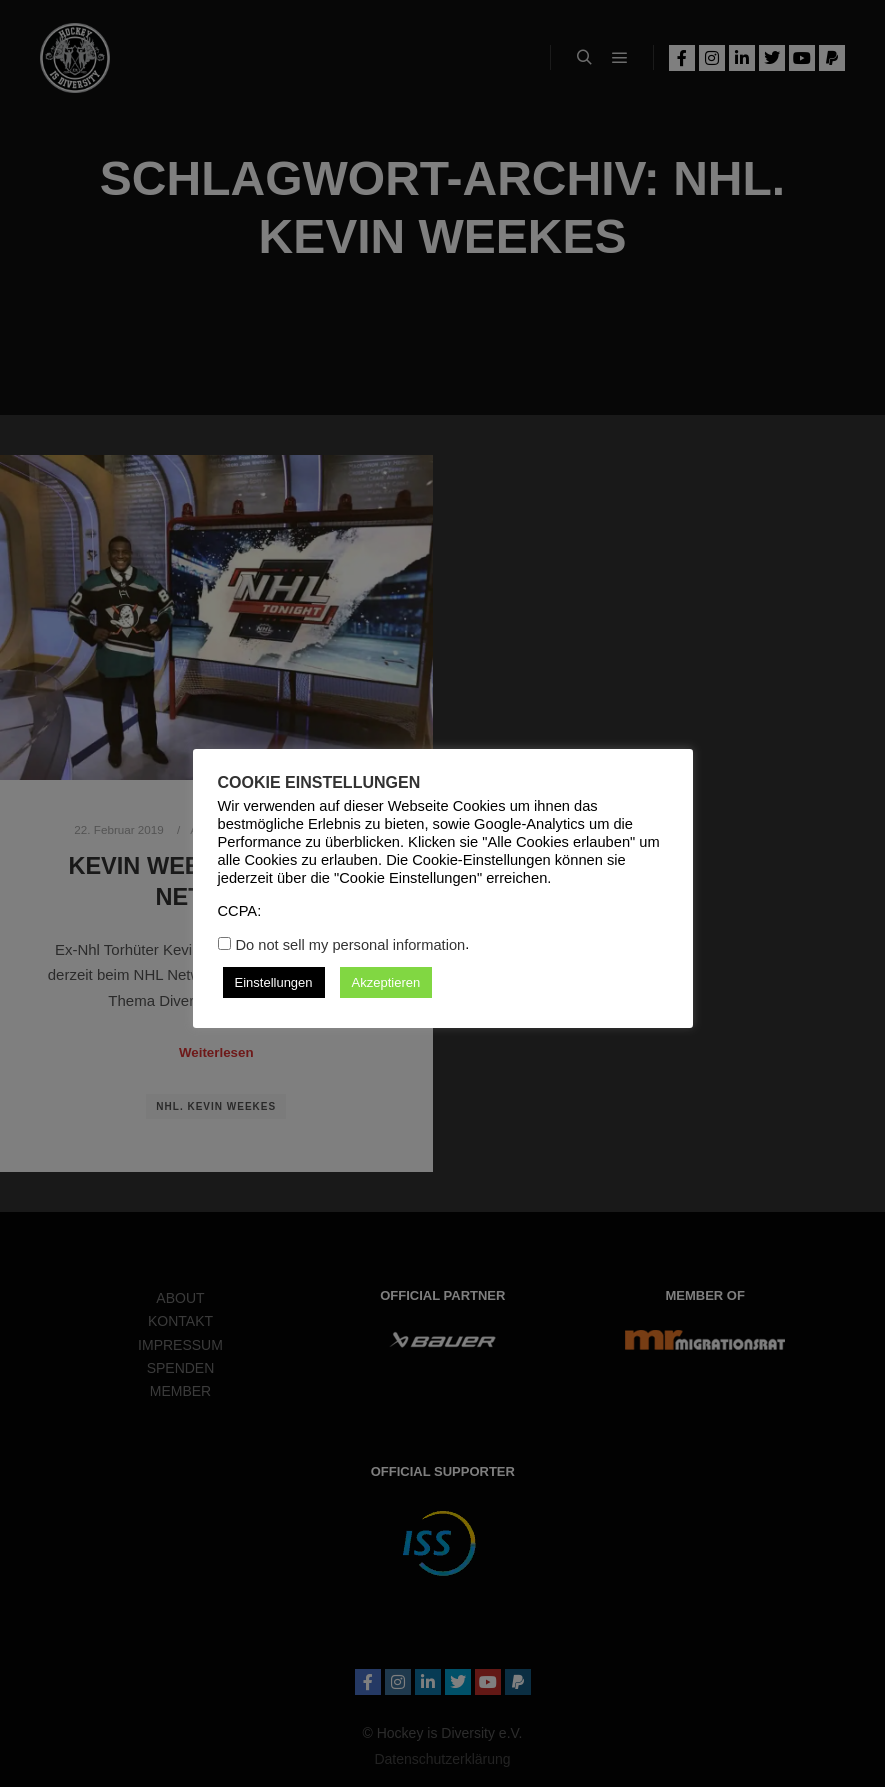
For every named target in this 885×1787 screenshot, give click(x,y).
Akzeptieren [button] (386, 982)
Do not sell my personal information (351, 945)
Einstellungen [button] (274, 982)
